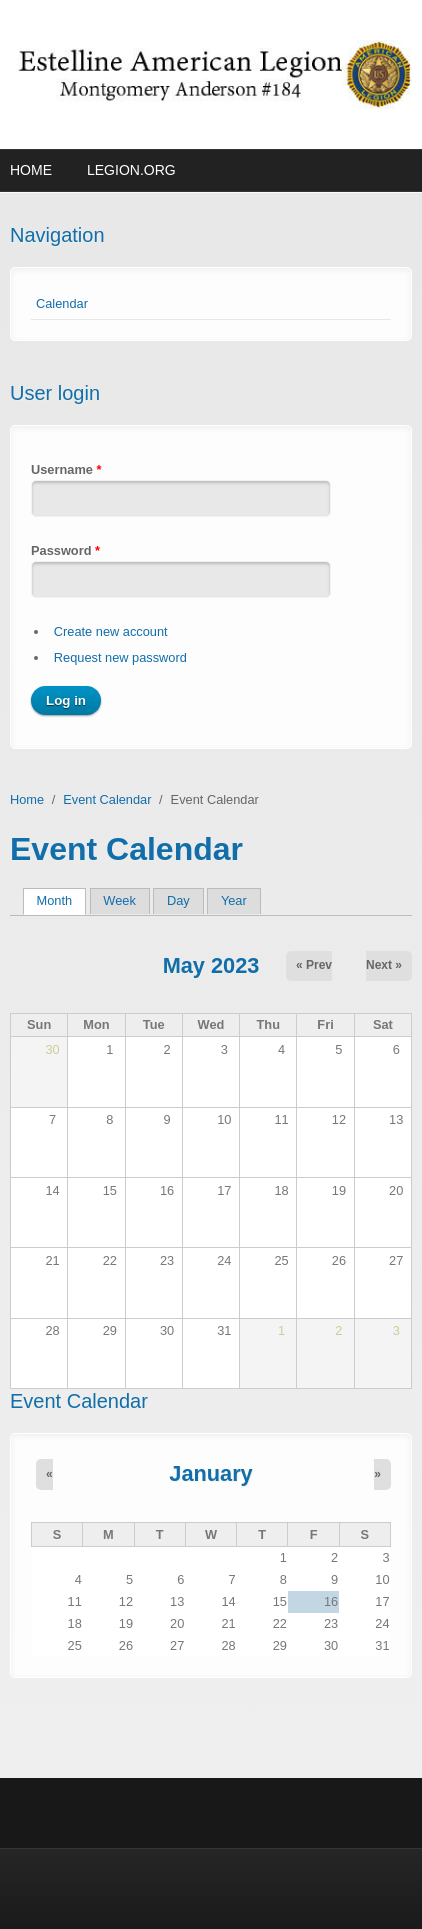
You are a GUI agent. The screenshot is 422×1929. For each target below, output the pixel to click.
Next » (384, 965)
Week (119, 900)
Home (31, 170)
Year (234, 900)
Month (61, 900)
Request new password (120, 657)
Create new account (111, 631)
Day (178, 900)
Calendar (62, 303)
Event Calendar (107, 799)
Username (66, 469)
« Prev (314, 965)
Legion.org (131, 170)
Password (65, 550)
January (210, 1473)
